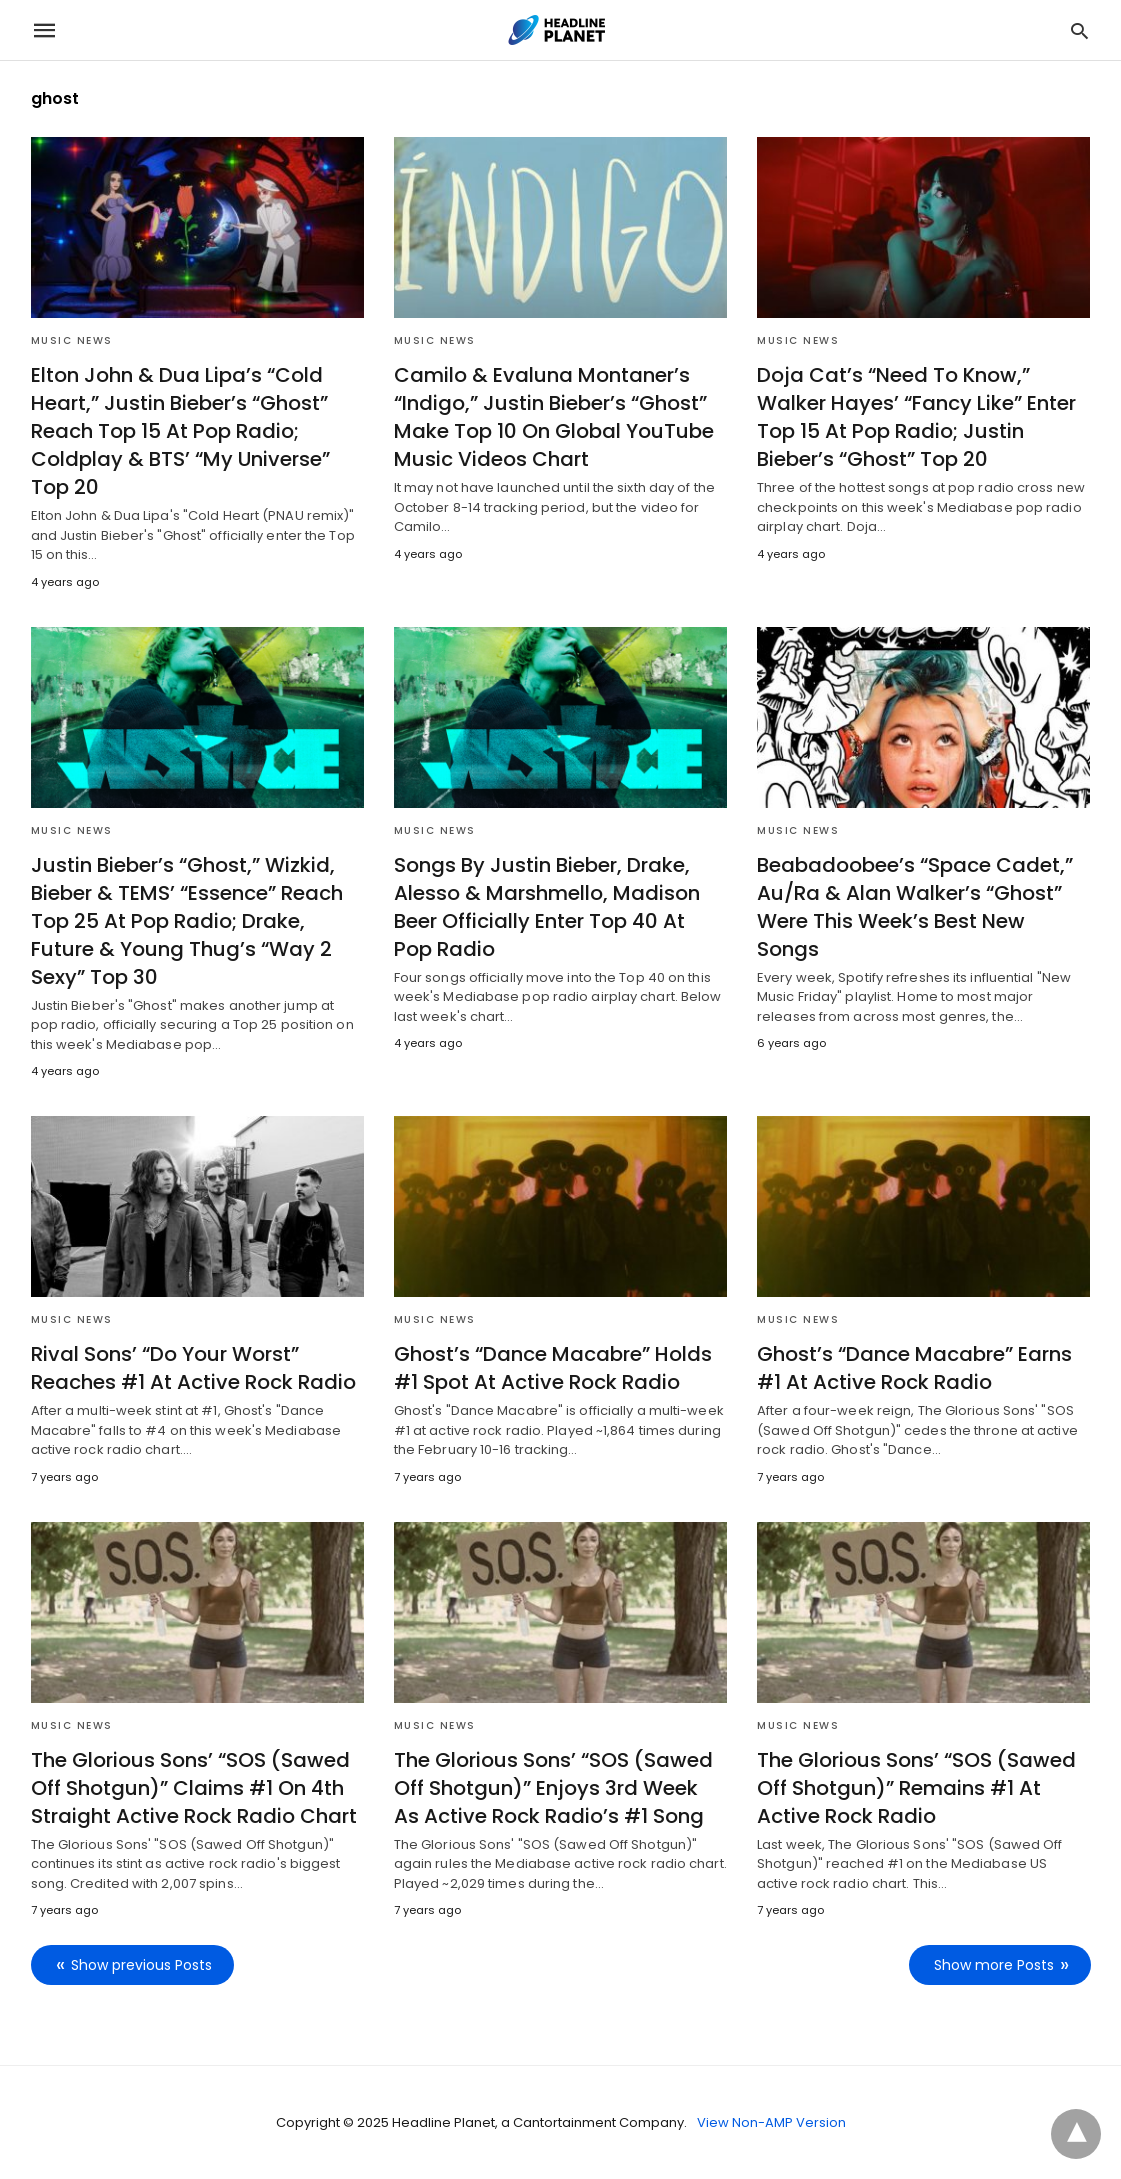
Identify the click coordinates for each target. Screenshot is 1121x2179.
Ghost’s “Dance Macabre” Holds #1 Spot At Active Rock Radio (553, 1368)
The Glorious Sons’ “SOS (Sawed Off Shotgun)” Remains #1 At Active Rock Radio (916, 1788)
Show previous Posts (141, 1965)
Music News (72, 340)
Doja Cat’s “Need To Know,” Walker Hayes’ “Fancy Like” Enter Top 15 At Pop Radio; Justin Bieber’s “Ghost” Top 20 (916, 417)
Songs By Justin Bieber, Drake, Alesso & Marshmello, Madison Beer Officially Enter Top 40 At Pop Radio (547, 907)
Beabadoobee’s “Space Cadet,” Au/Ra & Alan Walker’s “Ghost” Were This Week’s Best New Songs (915, 907)
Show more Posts (994, 1965)
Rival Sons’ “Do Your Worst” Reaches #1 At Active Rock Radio (193, 1368)
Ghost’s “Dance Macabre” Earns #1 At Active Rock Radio (914, 1368)
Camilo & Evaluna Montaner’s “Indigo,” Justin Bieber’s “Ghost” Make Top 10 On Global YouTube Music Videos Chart (554, 417)
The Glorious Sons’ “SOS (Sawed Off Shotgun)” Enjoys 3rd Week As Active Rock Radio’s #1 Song (553, 1788)
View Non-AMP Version (771, 2122)
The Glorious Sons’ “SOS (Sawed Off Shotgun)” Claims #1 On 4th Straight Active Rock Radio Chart (194, 1788)
